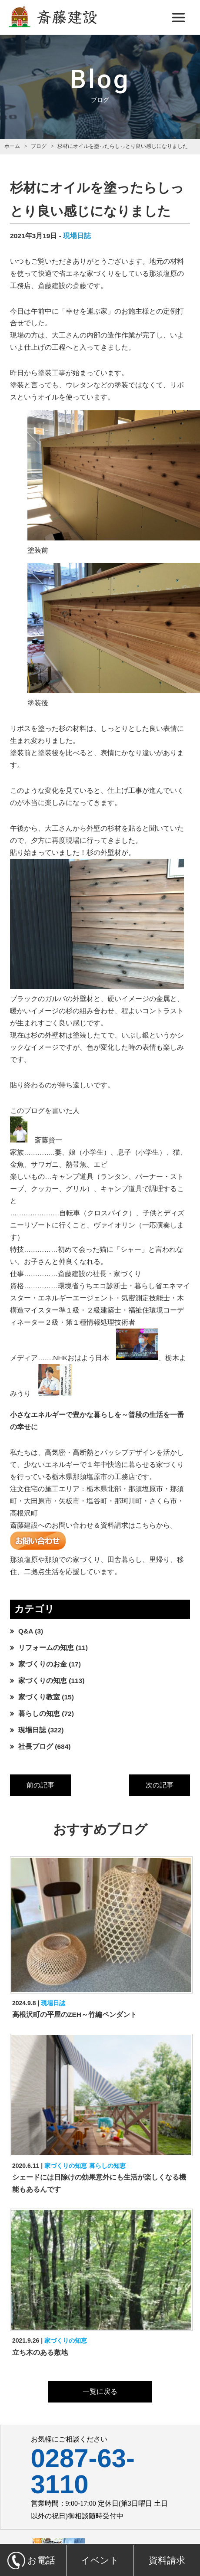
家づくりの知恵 (42, 1680)
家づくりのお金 (42, 1664)
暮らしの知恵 (39, 1713)
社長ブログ (35, 1746)
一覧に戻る (100, 2391)
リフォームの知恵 (46, 1647)
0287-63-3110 (83, 2471)
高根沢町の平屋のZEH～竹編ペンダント (74, 2014)
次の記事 (159, 1785)
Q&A (25, 1631)
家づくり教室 (39, 1697)
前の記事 (40, 1785)
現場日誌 (77, 235)
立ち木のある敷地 (40, 2352)
